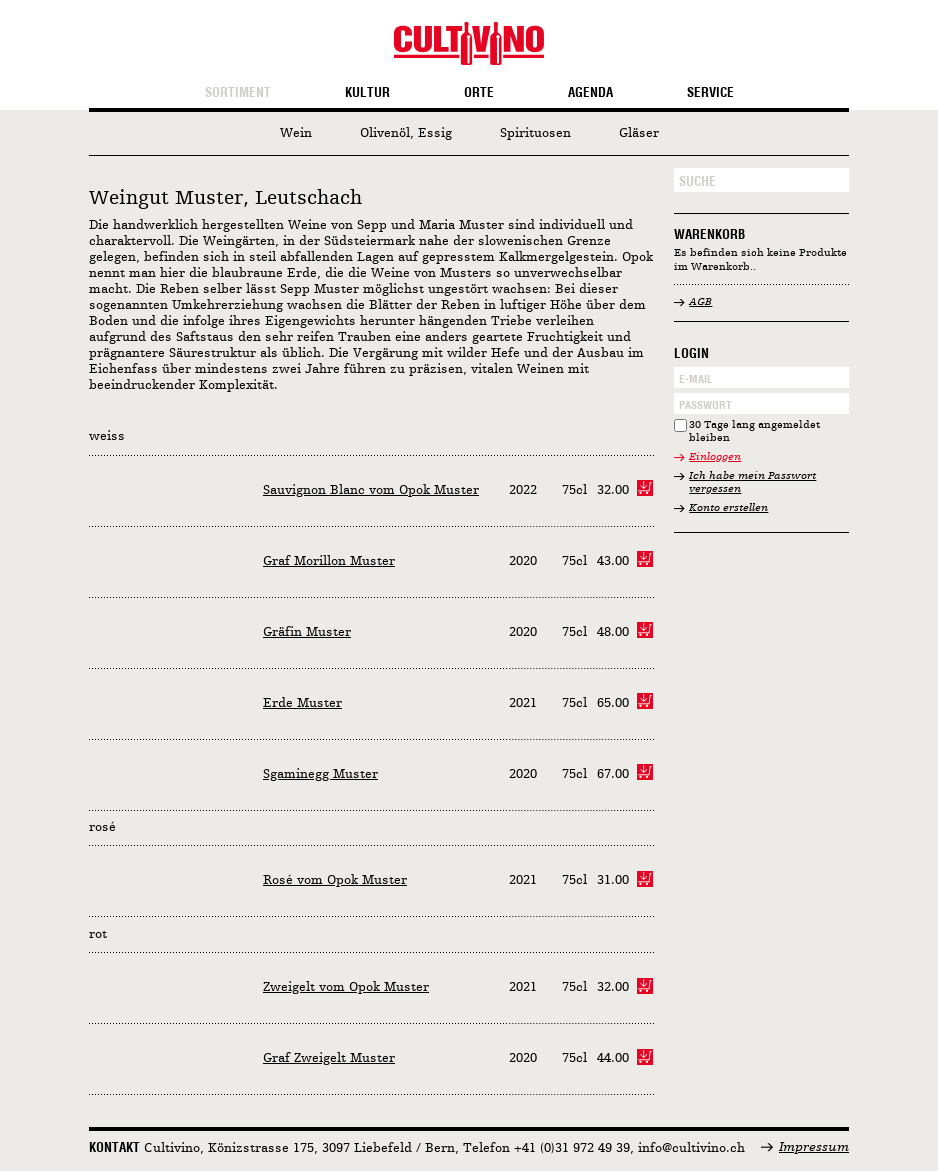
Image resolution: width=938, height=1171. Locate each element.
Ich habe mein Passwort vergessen (752, 483)
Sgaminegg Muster (320, 774)
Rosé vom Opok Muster (335, 880)
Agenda (590, 93)
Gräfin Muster (307, 632)
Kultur (367, 93)
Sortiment (238, 93)
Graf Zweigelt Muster (329, 1058)
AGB (700, 302)
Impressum (814, 1147)
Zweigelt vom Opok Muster (346, 987)
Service (710, 93)
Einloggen (715, 457)
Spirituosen (535, 133)
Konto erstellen (728, 508)
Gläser (639, 133)
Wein (296, 133)
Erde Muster (302, 703)
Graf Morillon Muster (329, 561)
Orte (479, 93)
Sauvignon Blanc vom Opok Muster (371, 490)
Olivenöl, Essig (406, 133)
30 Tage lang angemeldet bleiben (754, 432)
